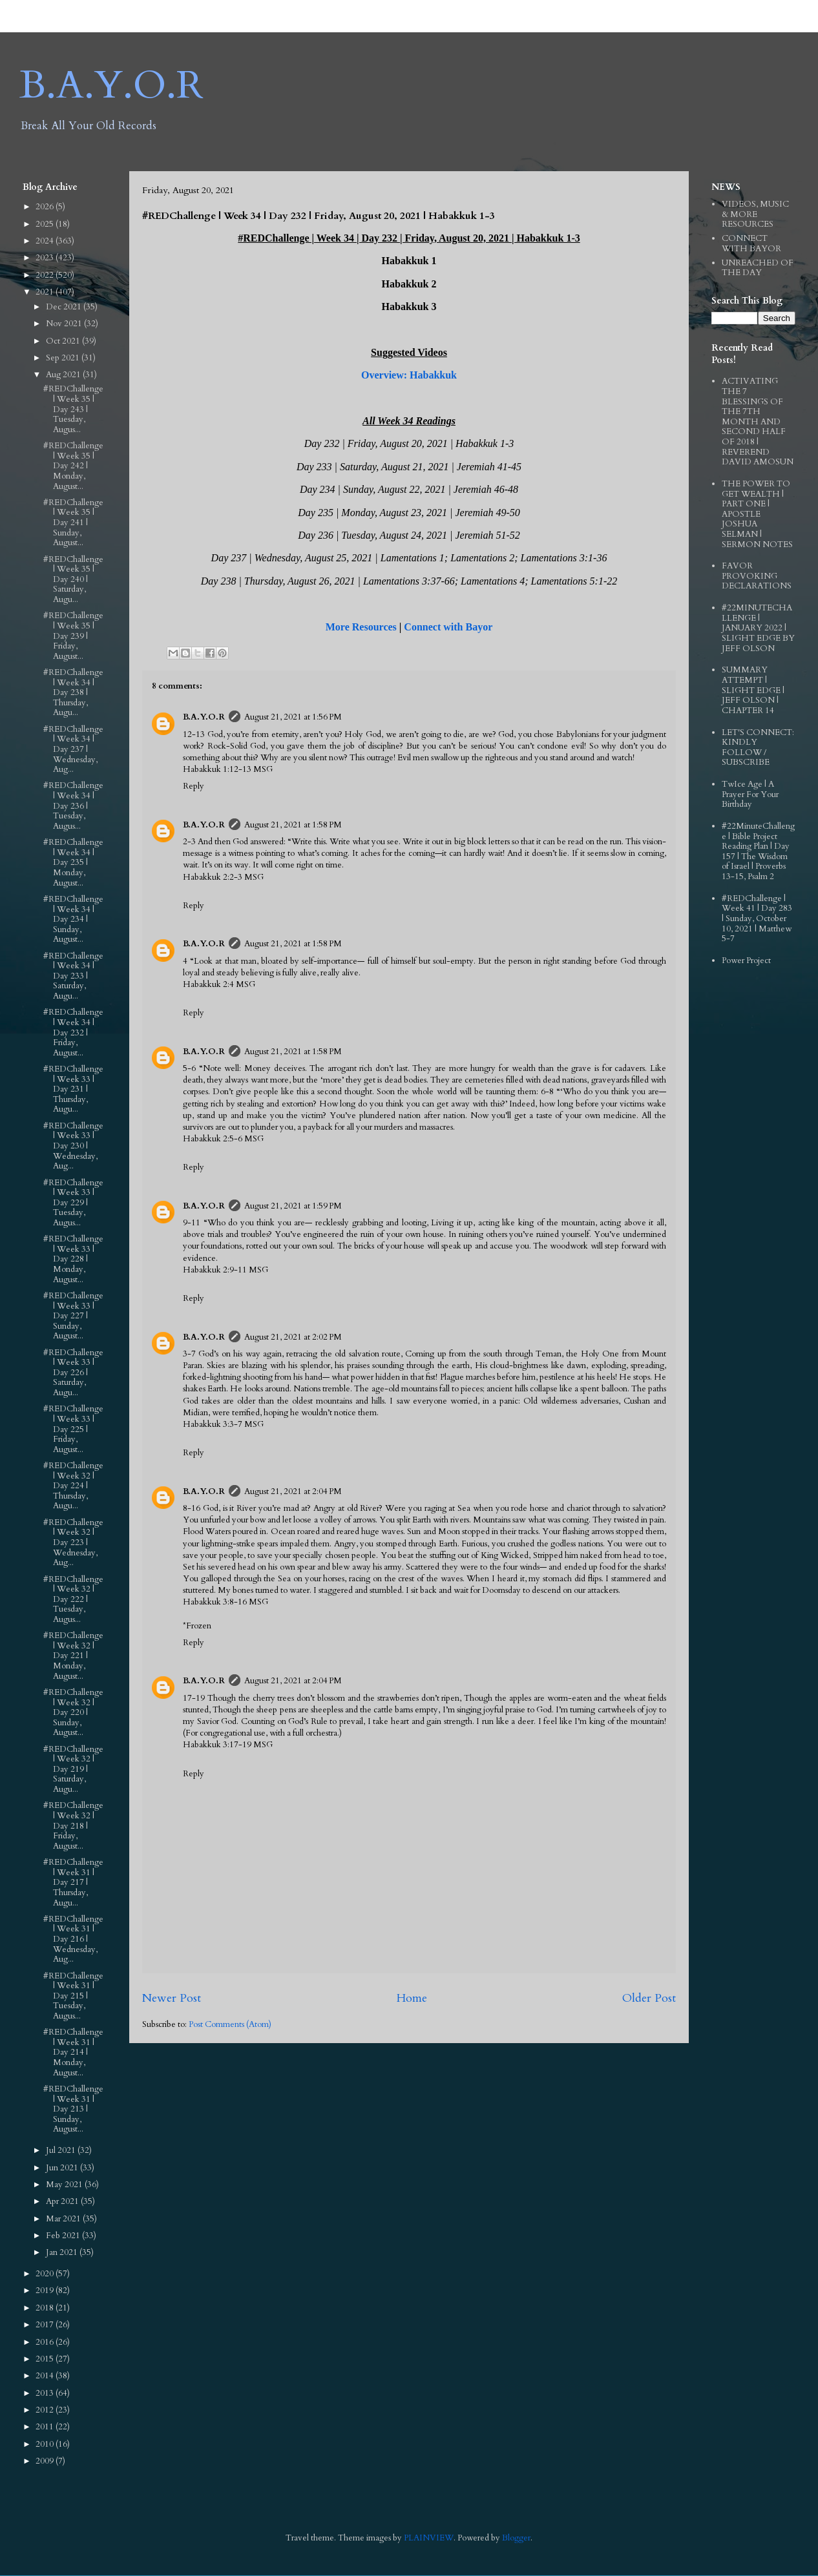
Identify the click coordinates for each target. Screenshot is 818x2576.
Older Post (649, 1998)
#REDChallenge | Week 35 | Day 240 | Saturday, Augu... (73, 579)
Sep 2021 (63, 358)
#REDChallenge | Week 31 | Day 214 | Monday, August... (73, 2052)
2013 (46, 2393)
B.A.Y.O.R (111, 85)
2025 (46, 224)
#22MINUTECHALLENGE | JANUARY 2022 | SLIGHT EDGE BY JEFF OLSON (758, 628)
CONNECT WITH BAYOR (751, 243)
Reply (193, 786)
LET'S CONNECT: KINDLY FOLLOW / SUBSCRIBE (758, 748)
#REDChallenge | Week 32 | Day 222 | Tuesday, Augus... (73, 1599)
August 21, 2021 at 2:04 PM (293, 1491)
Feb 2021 (64, 2235)
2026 (46, 207)
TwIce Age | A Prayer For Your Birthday (750, 794)
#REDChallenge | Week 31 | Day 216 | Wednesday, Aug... (73, 1939)
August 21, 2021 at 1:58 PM (293, 825)
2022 (46, 275)
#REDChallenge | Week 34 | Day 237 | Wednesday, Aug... (73, 749)
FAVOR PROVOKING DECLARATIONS (757, 576)
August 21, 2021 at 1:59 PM (293, 1206)
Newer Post (171, 1998)
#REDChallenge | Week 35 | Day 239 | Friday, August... (73, 635)
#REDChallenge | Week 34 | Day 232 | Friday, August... (73, 1032)
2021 (46, 292)
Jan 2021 (62, 2252)
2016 (46, 2342)
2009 (46, 2461)
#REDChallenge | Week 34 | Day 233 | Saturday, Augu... (73, 976)
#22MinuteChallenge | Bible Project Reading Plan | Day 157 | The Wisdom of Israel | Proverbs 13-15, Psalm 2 (758, 851)
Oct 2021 (64, 341)
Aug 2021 (64, 374)
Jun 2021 (63, 2168)
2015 (46, 2359)
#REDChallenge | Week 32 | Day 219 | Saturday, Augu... (73, 1769)
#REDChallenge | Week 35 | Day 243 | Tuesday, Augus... (73, 409)
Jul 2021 (62, 2150)
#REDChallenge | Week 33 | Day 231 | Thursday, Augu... (73, 1089)
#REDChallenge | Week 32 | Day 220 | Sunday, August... (73, 1712)
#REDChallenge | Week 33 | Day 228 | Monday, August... (73, 1259)
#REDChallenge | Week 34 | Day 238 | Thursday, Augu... (73, 692)
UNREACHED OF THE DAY (757, 268)
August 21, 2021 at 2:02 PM (293, 1337)
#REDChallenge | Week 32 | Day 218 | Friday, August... (73, 1825)
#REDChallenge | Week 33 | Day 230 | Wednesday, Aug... (73, 1146)
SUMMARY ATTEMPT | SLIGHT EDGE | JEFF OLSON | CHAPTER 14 (753, 690)
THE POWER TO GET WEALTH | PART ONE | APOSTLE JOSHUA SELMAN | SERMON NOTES (757, 514)
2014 (46, 2376)
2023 (46, 258)
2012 (46, 2410)
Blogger (516, 2538)
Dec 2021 (64, 307)
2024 (46, 241)
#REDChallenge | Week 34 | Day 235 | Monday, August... (73, 862)
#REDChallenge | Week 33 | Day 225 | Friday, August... (73, 1429)
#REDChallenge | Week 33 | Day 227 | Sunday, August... (73, 1316)
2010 (46, 2444)
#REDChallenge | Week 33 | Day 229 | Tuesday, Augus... (73, 1203)
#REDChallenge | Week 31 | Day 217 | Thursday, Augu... (73, 1882)
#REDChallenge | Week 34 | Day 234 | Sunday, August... (73, 919)
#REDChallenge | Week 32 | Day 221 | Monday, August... (73, 1655)
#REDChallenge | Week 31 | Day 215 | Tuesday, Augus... (73, 1996)
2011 (46, 2427)
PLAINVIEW (429, 2538)
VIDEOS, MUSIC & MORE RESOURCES (755, 214)
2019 (46, 2290)
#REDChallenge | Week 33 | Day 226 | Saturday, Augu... (73, 1372)
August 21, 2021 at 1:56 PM (293, 717)
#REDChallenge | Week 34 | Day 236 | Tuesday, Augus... (73, 805)
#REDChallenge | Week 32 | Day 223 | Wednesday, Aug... (73, 1542)
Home (411, 1998)
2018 (46, 2308)
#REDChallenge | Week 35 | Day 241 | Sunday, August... (73, 522)
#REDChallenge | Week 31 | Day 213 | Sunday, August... (73, 2109)
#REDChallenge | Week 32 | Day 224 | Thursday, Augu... (73, 1485)
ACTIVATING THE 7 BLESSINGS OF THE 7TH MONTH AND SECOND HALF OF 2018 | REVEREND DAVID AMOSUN (757, 421)
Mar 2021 (64, 2219)
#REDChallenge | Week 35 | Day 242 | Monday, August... (73, 466)
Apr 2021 (63, 2201)
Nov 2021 (65, 323)
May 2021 (65, 2184)
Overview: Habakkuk (409, 374)
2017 (46, 2325)
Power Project (746, 960)
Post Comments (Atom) (230, 2024)
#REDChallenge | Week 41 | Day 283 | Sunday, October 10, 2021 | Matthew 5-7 (757, 918)
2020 (46, 2274)
